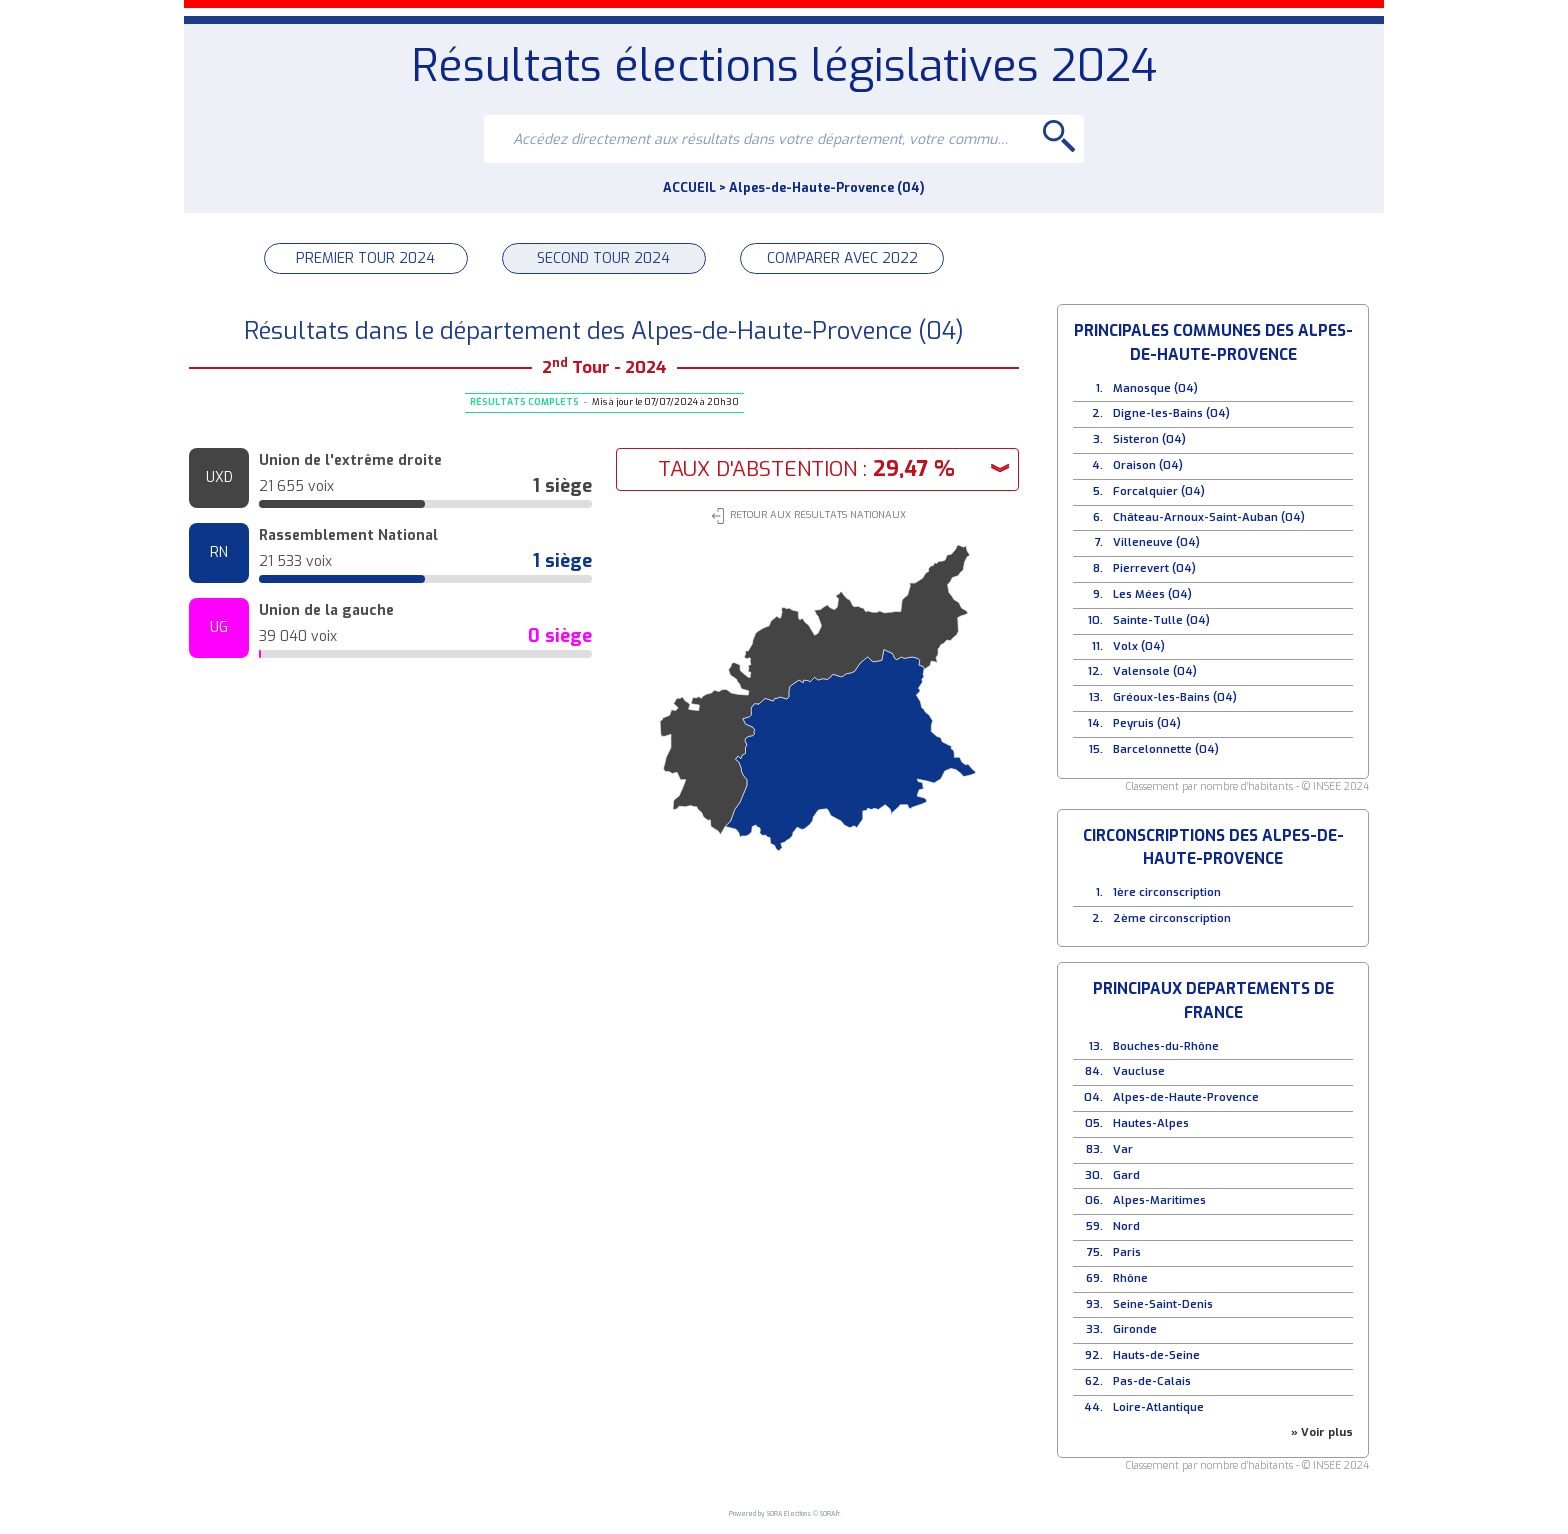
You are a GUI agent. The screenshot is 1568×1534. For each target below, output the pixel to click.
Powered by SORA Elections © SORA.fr (784, 1512)
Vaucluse (1139, 1071)
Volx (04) (1139, 646)
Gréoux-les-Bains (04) (1175, 697)
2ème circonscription (1172, 918)
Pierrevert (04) (1154, 568)
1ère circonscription (1167, 892)
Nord (1126, 1226)
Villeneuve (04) (1156, 542)
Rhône (1130, 1278)
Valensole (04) (1155, 671)
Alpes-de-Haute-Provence (1186, 1097)
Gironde (1135, 1329)
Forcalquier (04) (1159, 491)
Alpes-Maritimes (1159, 1200)
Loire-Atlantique (1158, 1407)
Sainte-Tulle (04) (1161, 620)
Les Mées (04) (1152, 594)
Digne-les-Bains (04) (1171, 413)
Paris (1127, 1252)
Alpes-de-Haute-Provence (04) (827, 187)
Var (1123, 1149)
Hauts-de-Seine (1156, 1355)
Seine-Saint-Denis (1163, 1304)
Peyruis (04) (1147, 723)
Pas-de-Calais (1152, 1381)
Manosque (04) (1155, 388)
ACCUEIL (689, 187)
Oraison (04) (1148, 465)
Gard (1126, 1175)
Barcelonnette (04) (1166, 749)
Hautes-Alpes (1151, 1123)
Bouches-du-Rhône (1166, 1046)
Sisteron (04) (1149, 439)
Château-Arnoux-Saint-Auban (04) (1209, 517)
